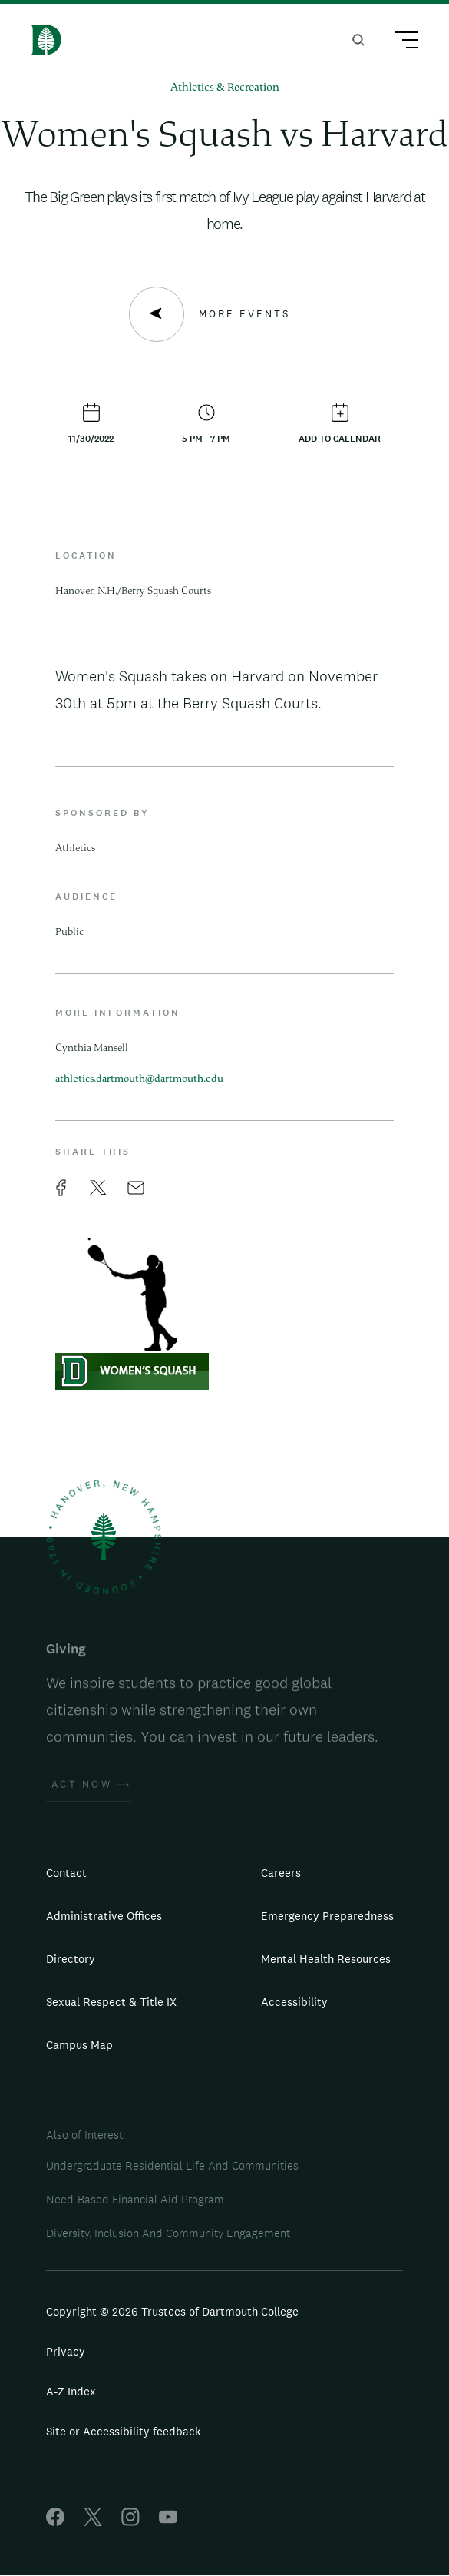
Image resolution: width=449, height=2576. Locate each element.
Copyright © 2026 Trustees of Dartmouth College (172, 2311)
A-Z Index (71, 2391)
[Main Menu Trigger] (399, 42)
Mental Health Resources (326, 1958)
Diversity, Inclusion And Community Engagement (168, 2233)
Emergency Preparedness (327, 1915)
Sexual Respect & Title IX (111, 2001)
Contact (66, 1872)
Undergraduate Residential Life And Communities (172, 2165)
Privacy (65, 2351)
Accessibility (294, 2001)
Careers (281, 1872)
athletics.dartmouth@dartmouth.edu (139, 1079)
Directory (70, 1958)
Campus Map (79, 2044)
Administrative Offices (104, 1915)
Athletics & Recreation (224, 88)
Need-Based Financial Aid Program (135, 2199)
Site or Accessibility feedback (123, 2431)
